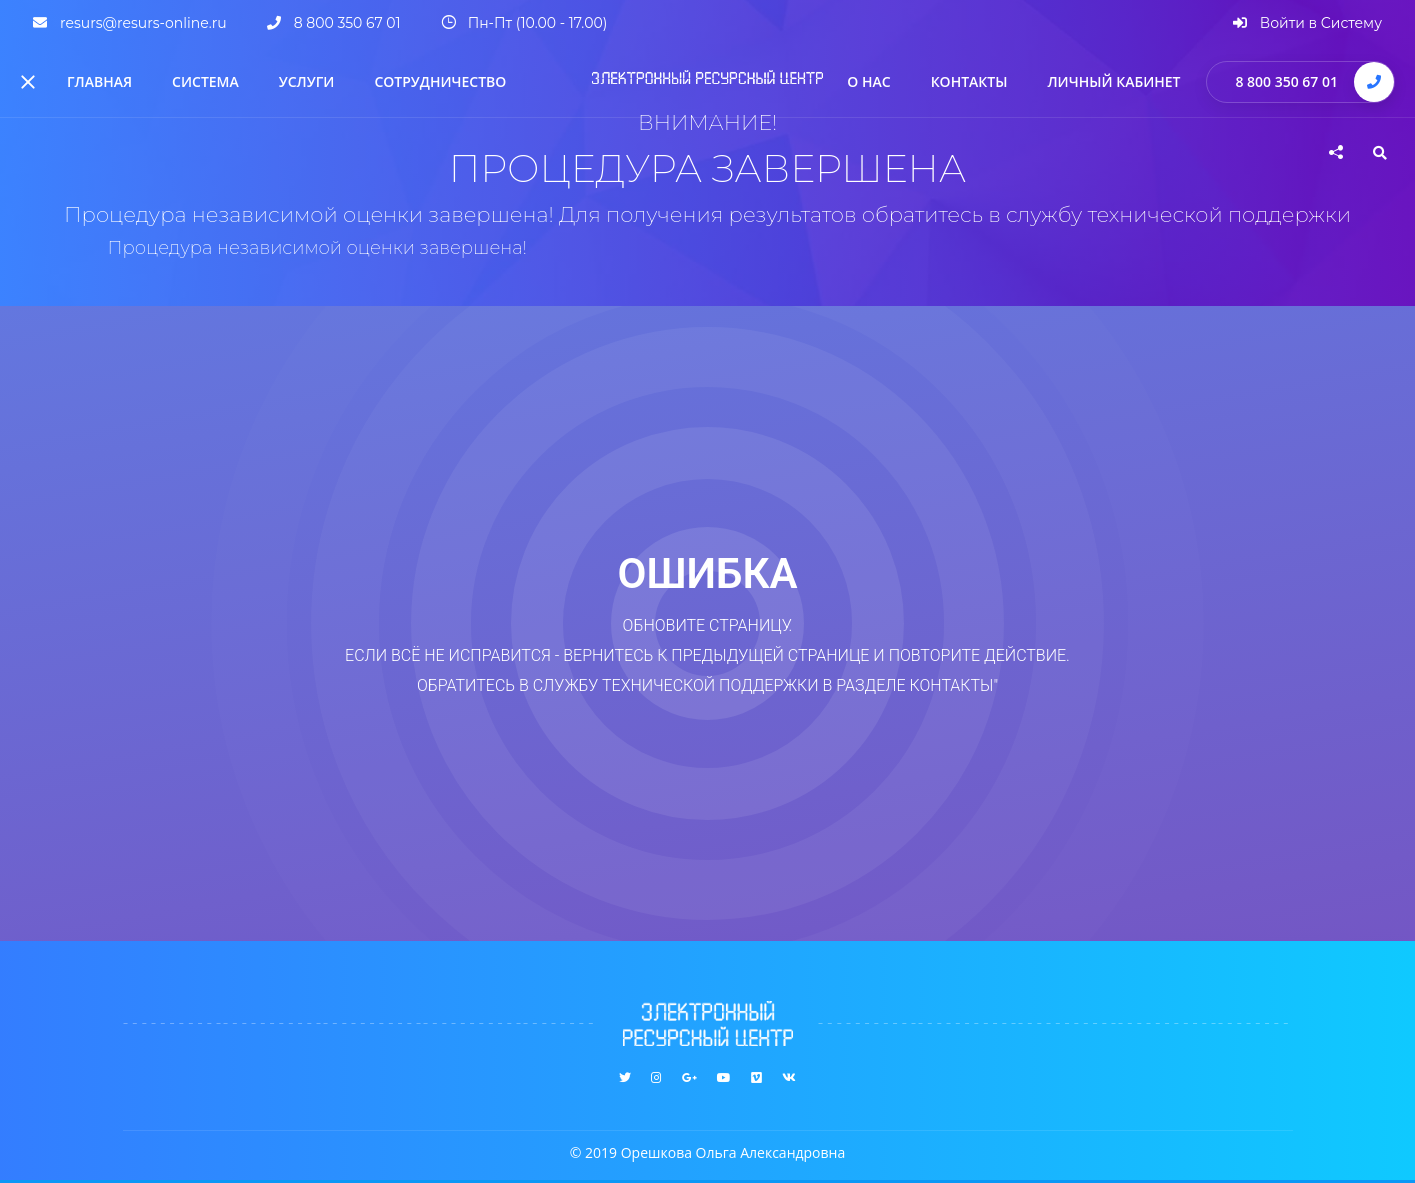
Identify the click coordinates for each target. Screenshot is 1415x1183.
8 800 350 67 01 (1286, 81)
